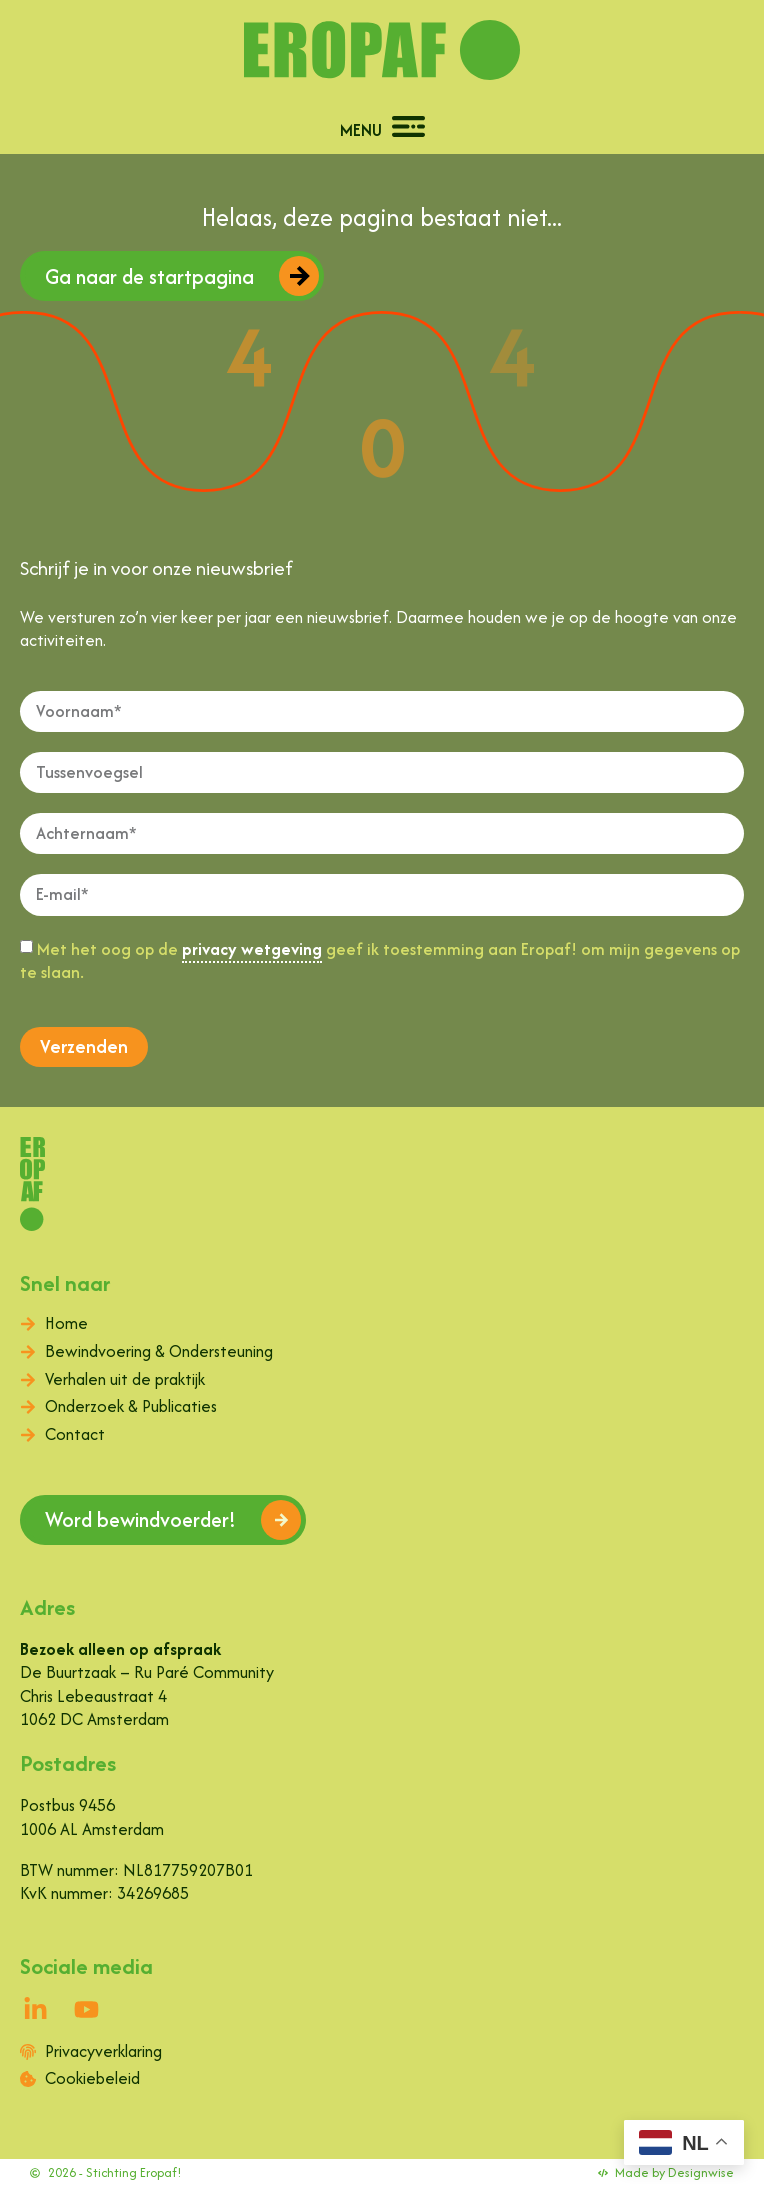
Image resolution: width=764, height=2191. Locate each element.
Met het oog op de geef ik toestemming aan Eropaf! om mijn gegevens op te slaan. (380, 960)
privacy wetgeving (252, 949)
